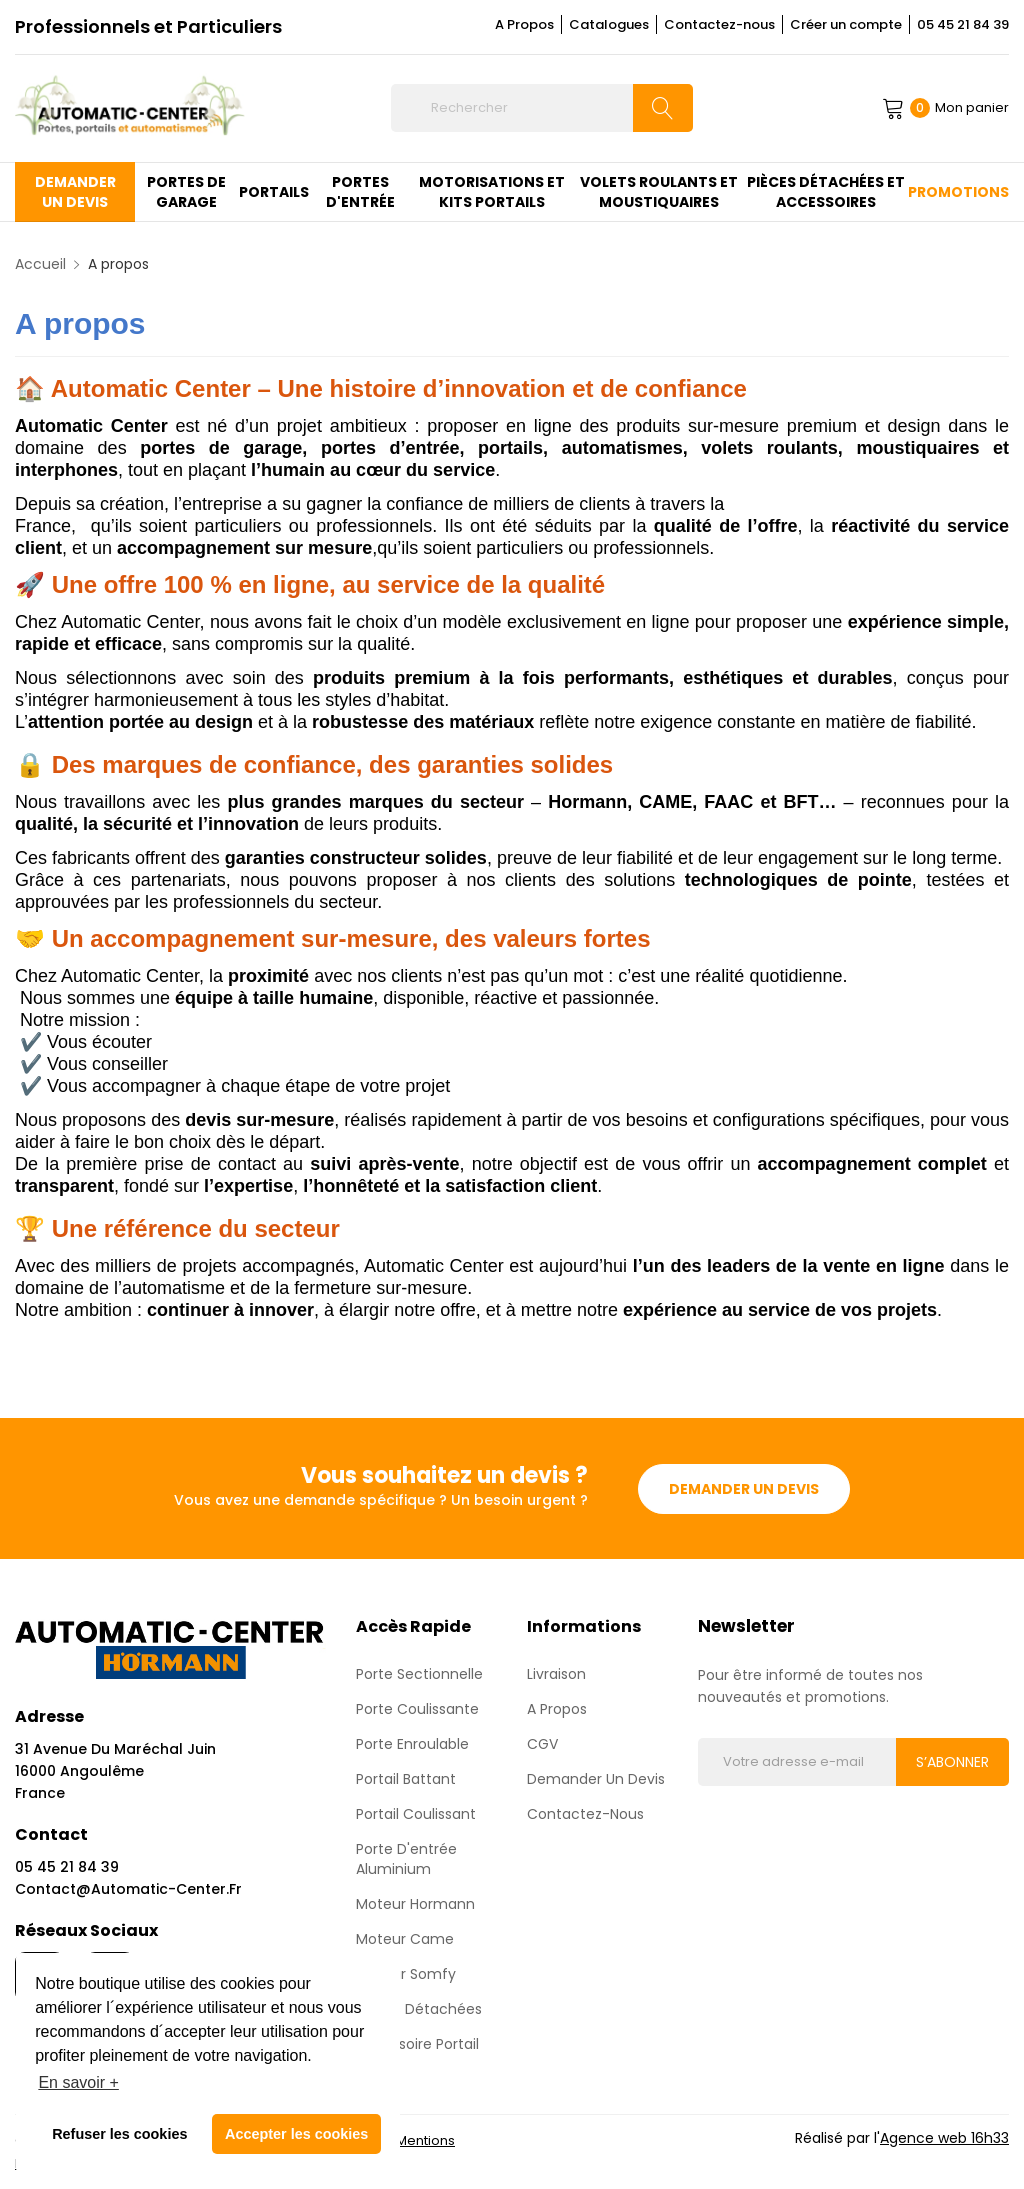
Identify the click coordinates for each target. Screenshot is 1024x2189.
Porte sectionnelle (419, 1673)
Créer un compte (846, 24)
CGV (542, 1743)
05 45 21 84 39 (963, 24)
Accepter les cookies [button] (296, 2134)
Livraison (556, 1673)
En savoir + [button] (78, 2082)
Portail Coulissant (416, 1813)
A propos (557, 1708)
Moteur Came (405, 1938)
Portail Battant (406, 1778)
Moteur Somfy (406, 1973)
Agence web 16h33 (944, 2137)
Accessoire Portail (417, 2043)
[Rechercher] (541, 108)
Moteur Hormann (415, 1903)
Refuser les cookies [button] (119, 2134)
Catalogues (609, 24)
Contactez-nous (719, 24)
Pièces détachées (419, 2008)
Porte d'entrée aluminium (406, 1858)
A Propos (524, 24)
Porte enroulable (412, 1743)
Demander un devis (744, 1488)
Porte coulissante (417, 1708)
